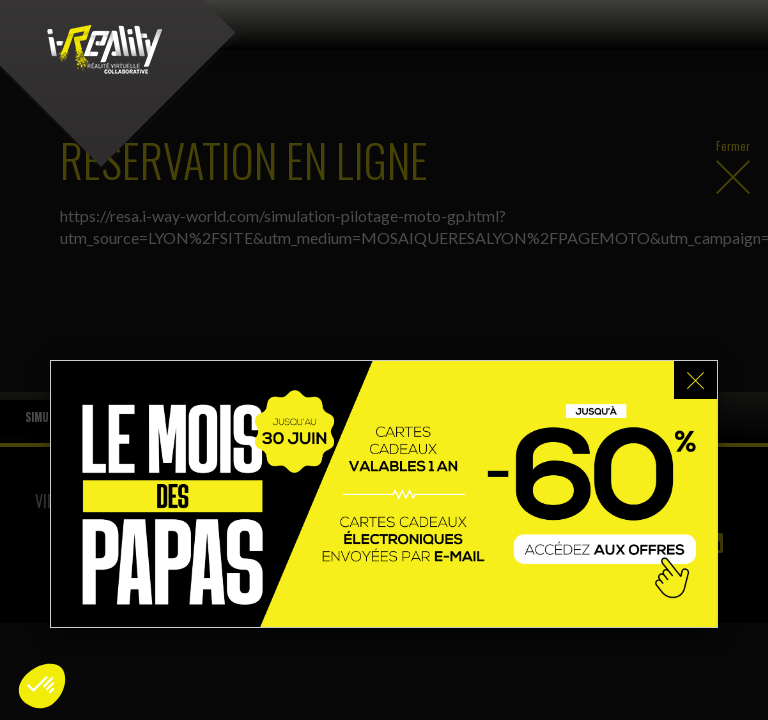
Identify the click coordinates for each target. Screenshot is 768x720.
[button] (42, 686)
